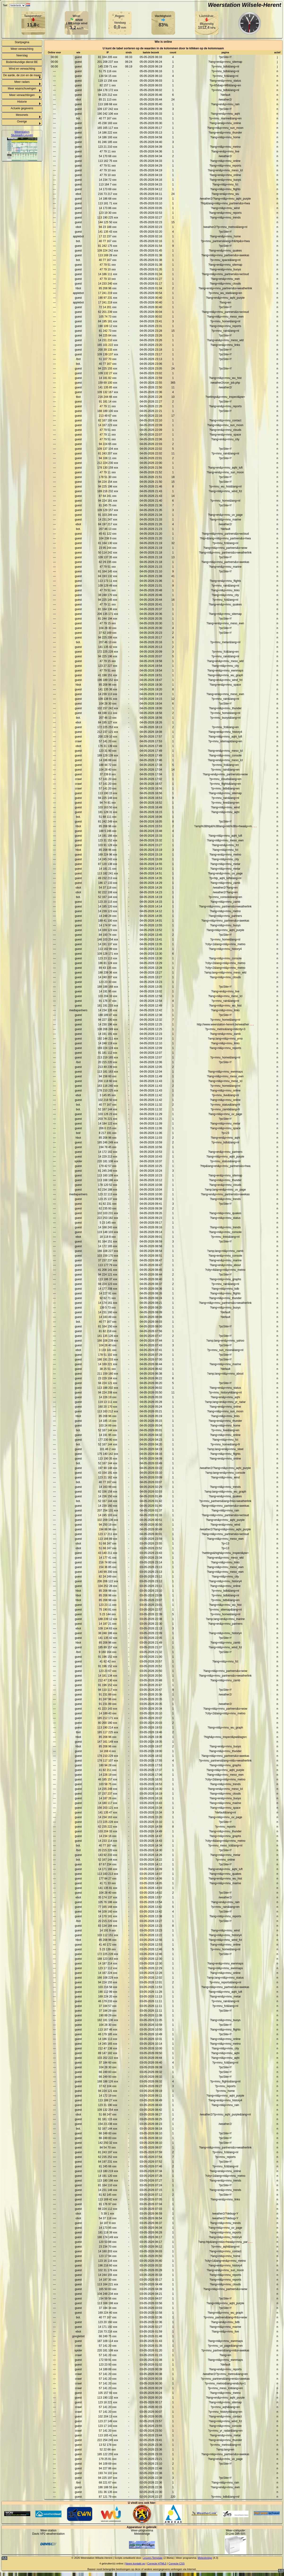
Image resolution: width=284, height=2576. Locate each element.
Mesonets (22, 115)
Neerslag (22, 55)
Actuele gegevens (22, 108)
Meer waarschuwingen (22, 88)
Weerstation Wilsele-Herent (244, 5)
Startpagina (22, 42)
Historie (22, 101)
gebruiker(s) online (112, 2563)
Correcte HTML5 (157, 2563)
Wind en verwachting (22, 68)
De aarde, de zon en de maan (22, 75)
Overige (22, 121)
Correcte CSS (176, 2563)
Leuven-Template (153, 2557)
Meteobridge (205, 2557)
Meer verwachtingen (22, 95)
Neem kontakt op (135, 2563)
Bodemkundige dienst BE (22, 62)
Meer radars (22, 82)
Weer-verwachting (22, 48)
